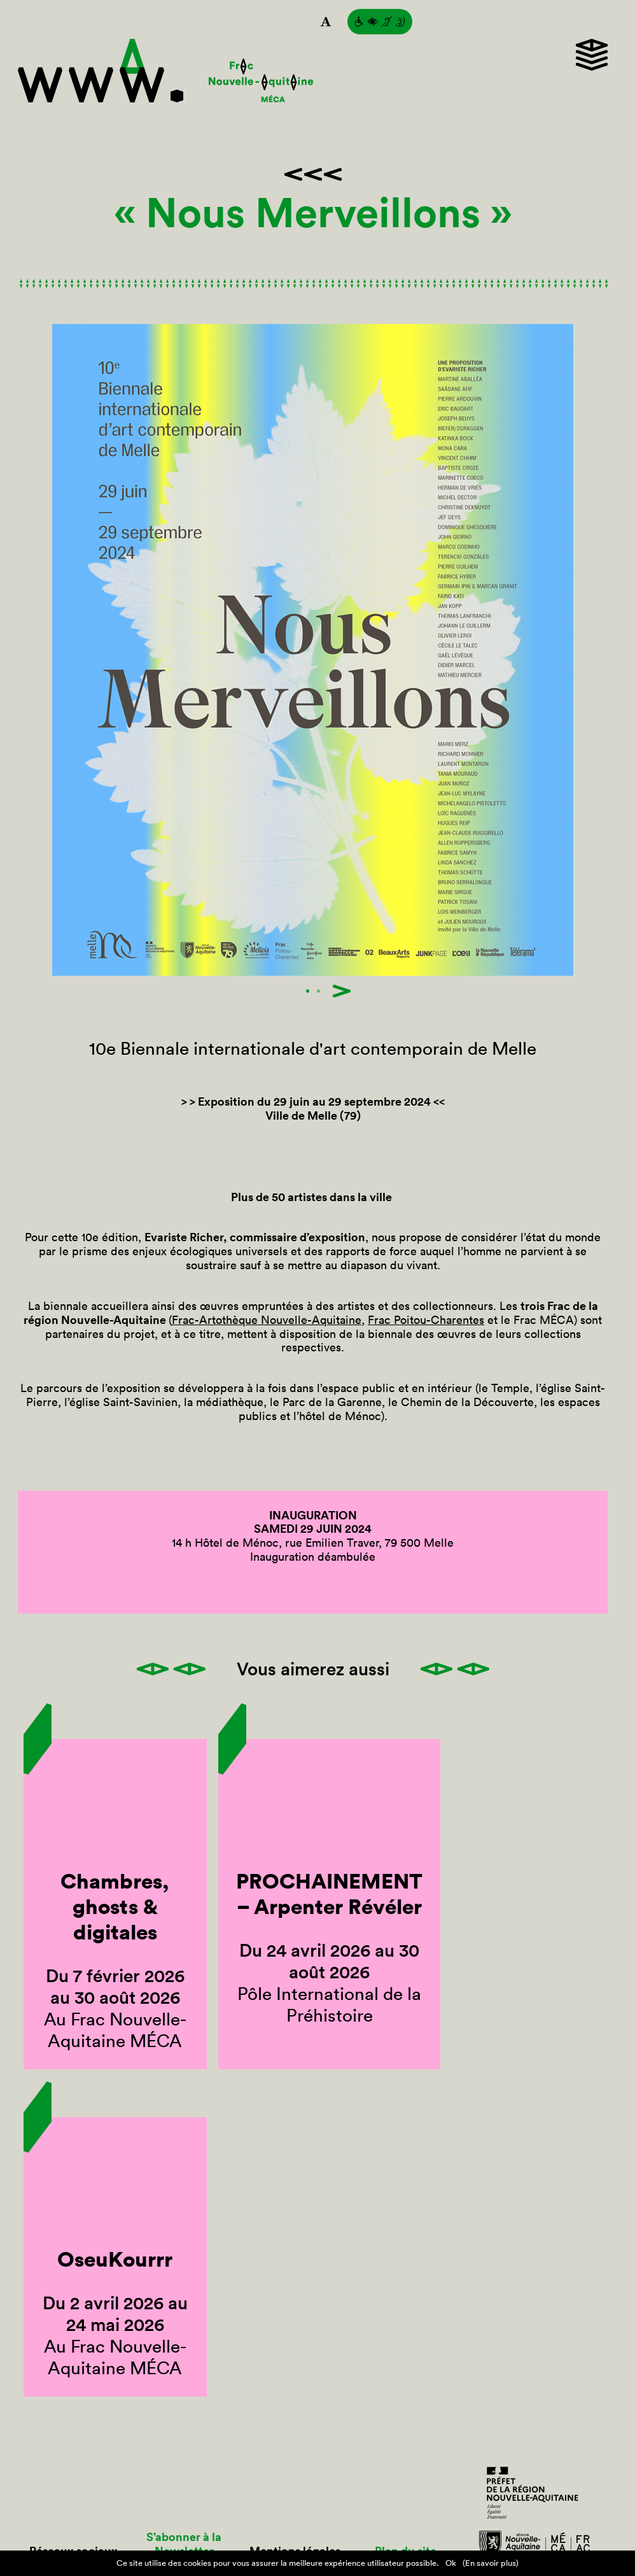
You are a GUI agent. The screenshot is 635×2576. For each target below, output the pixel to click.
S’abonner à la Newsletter (183, 2544)
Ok (450, 2563)
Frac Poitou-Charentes (426, 1320)
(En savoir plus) (491, 2563)
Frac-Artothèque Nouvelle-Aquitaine (266, 1320)
